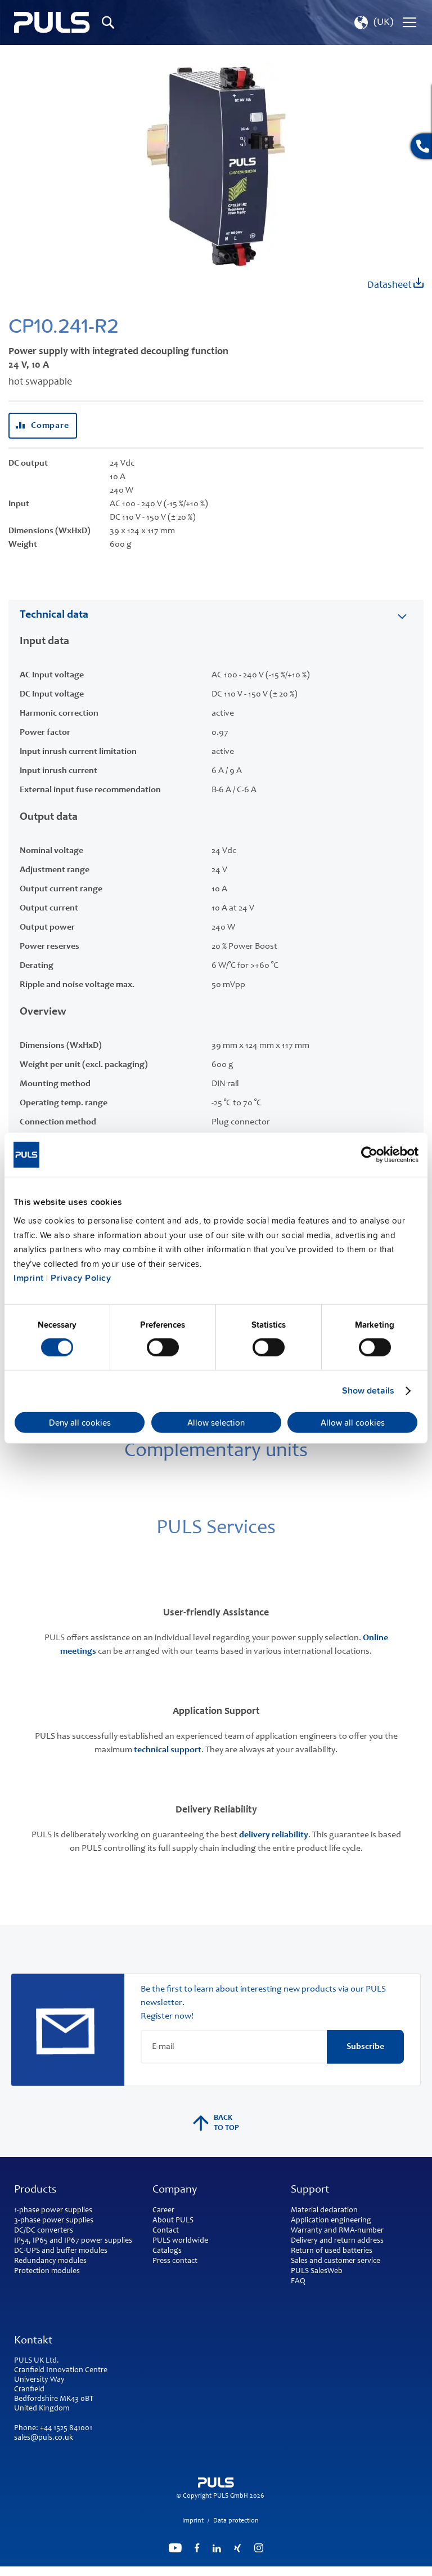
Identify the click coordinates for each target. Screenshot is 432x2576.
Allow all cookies (353, 1422)
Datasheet (395, 284)
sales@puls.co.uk (43, 2438)
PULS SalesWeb (317, 2271)
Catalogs (167, 2251)
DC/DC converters (43, 2231)
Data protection (236, 2520)
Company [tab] (174, 2190)
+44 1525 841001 (66, 2428)
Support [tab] (310, 2190)
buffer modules (81, 2251)
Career (163, 2211)
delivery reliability (273, 1835)
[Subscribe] (365, 2047)
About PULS (173, 2221)
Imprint (29, 1278)
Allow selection (216, 1422)
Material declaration (324, 2211)
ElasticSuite (260, 2571)
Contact (165, 2231)
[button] (372, 22)
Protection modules (47, 2271)
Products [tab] (35, 2190)
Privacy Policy (81, 1278)
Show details (368, 1390)
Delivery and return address (337, 2241)
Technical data (54, 615)
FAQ (298, 2281)
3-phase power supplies (53, 2221)
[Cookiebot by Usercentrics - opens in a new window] (369, 1154)
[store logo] (52, 22)
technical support (167, 1749)
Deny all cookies (80, 1422)
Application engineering (331, 2221)
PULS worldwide (180, 2241)
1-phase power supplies (53, 2211)
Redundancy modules (50, 2261)
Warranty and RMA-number (337, 2231)
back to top (216, 2123)
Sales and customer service (335, 2261)
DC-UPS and (34, 2251)
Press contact (174, 2261)
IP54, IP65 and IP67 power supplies (73, 2241)
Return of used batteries (331, 2251)
